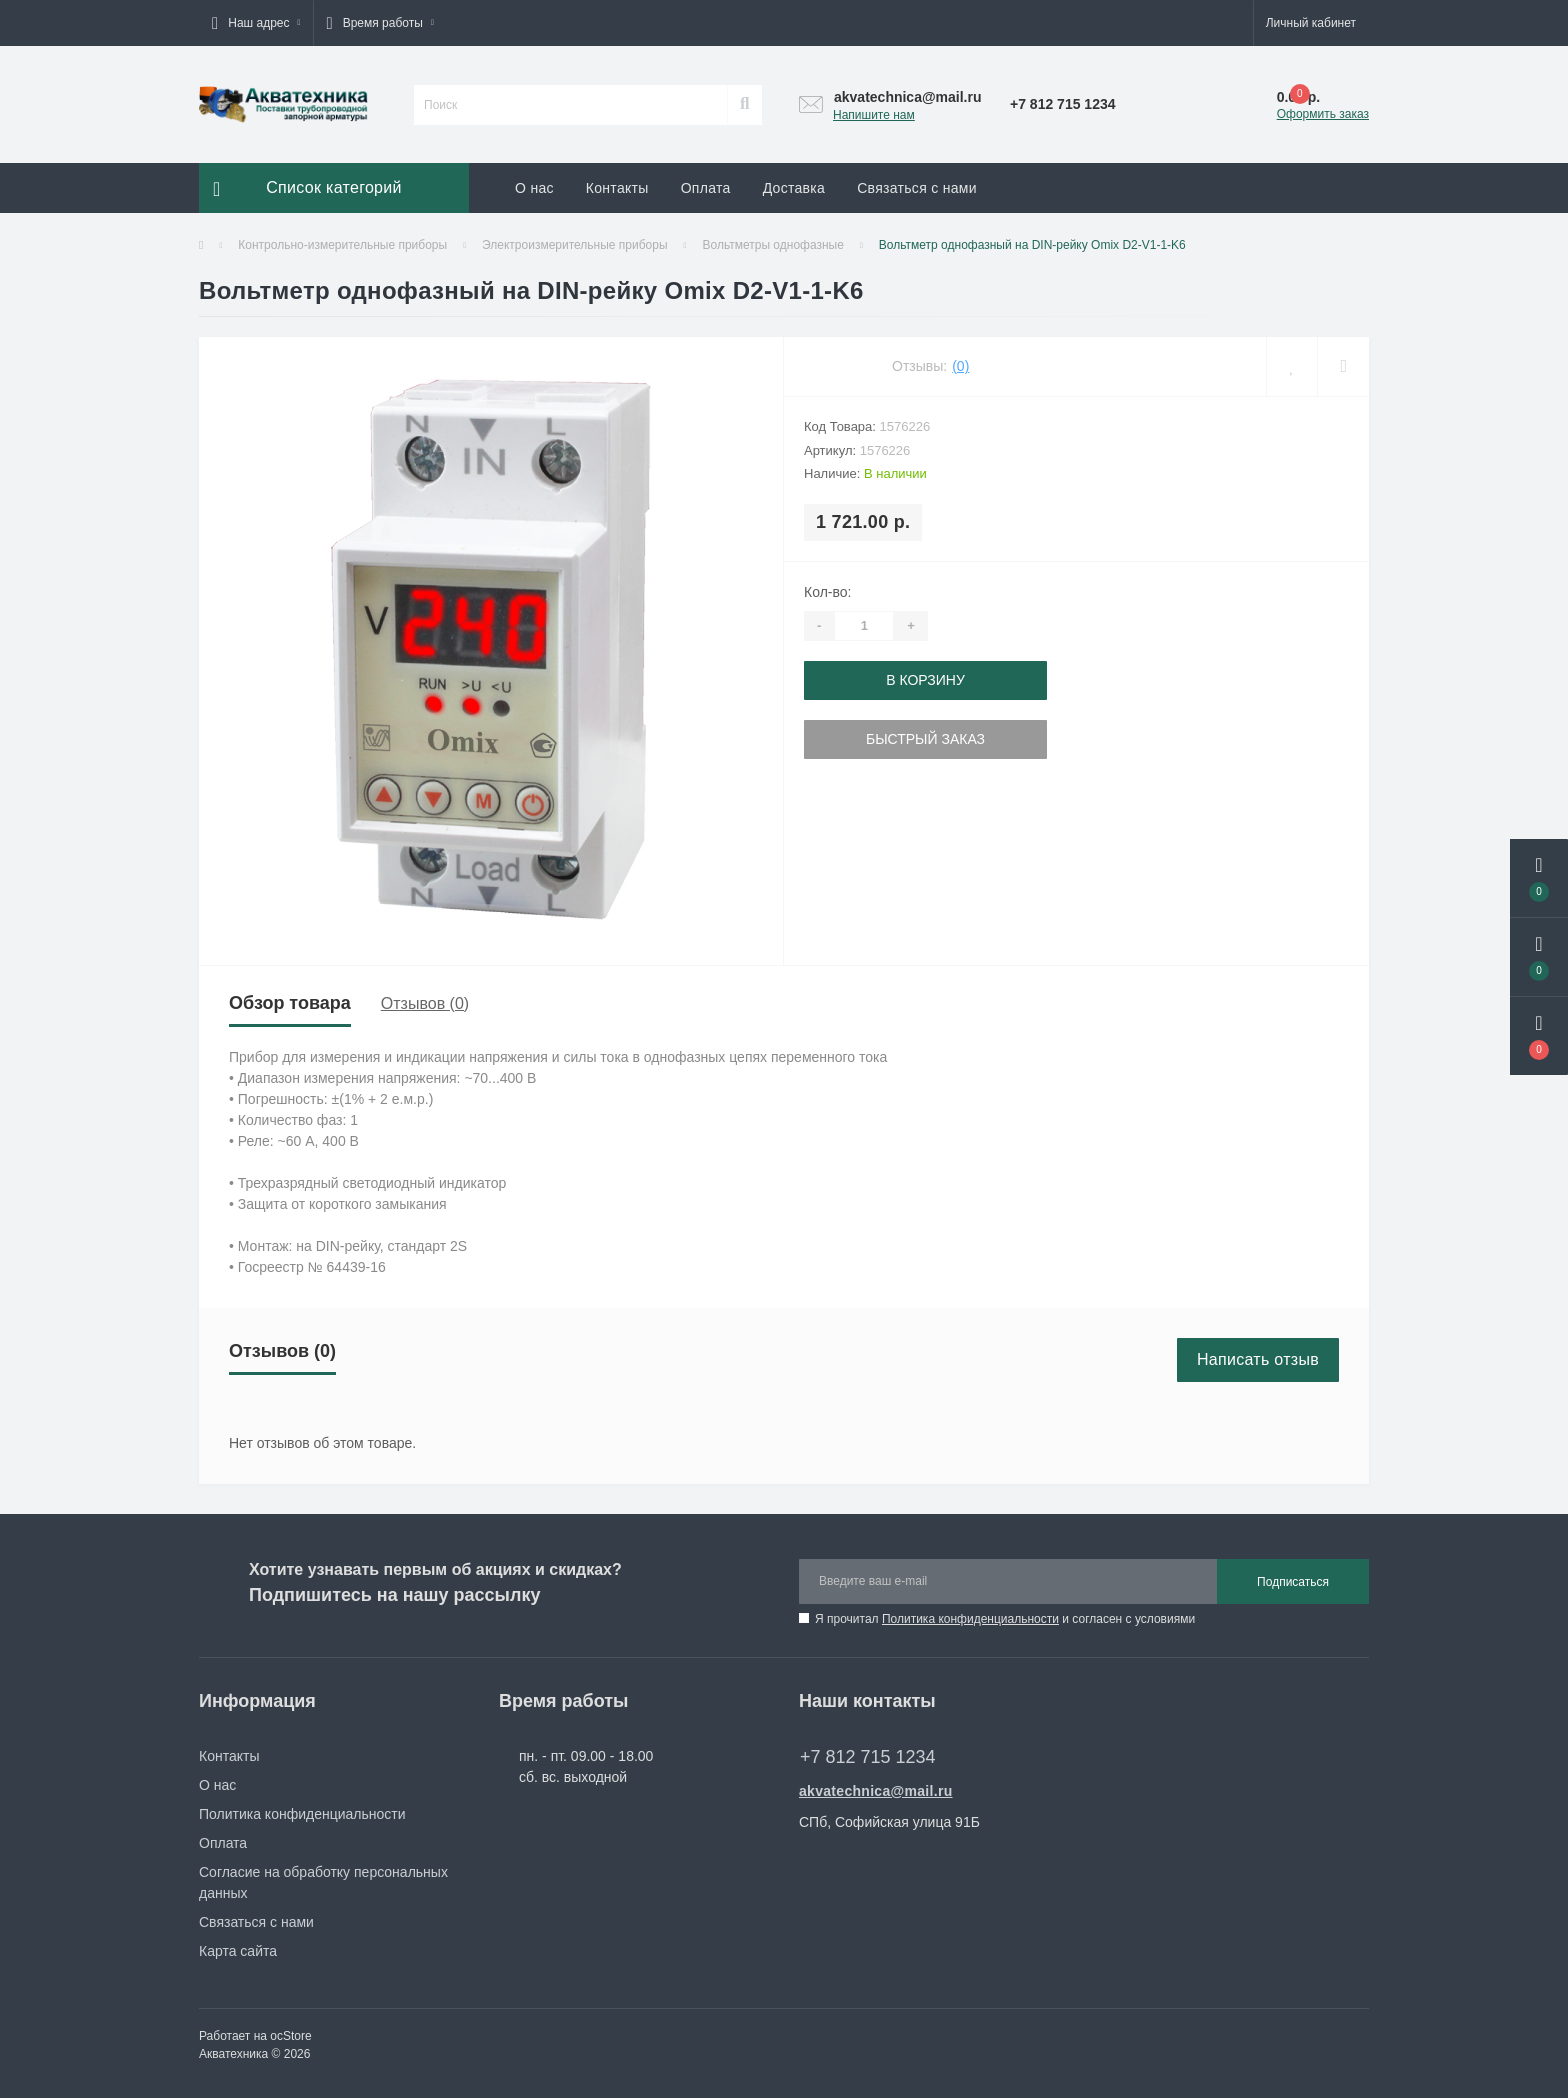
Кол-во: (827, 592)
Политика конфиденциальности (970, 1619)
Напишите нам (874, 115)
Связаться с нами (917, 188)
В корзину (925, 680)
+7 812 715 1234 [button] (868, 1757)
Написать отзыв (1258, 1359)
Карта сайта (238, 1951)
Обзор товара (290, 1003)
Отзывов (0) (425, 1003)
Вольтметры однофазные (772, 245)
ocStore (290, 2036)
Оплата (706, 188)
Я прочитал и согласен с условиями (1005, 1619)
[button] (256, 23)
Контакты (617, 188)
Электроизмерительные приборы (575, 245)
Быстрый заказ (925, 739)
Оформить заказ (1323, 114)
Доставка (794, 188)
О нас (534, 188)
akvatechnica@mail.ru (876, 1791)
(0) (960, 366)
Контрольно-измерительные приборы (342, 245)
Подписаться (1293, 1582)
